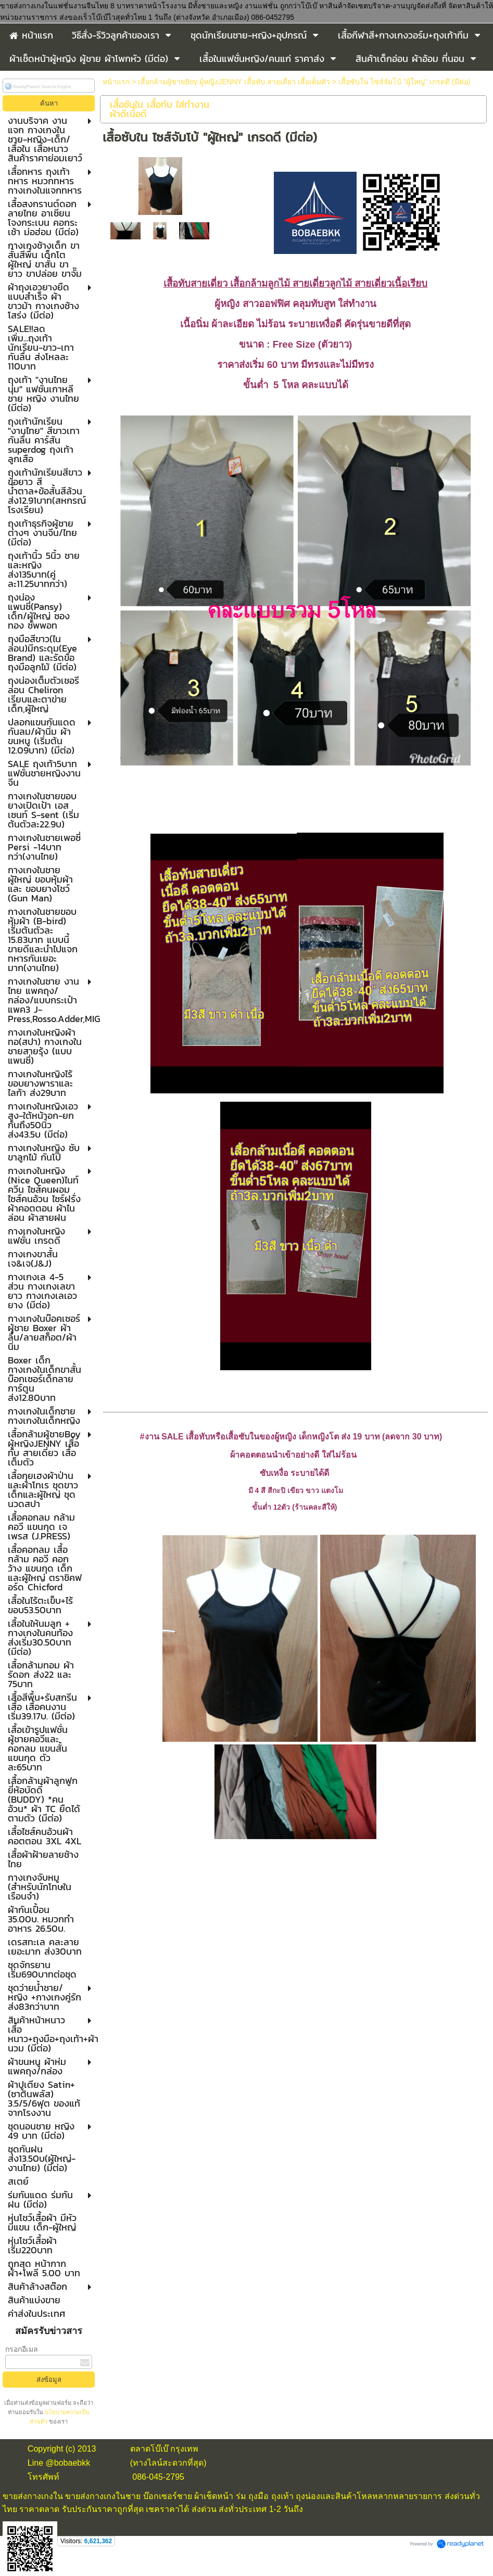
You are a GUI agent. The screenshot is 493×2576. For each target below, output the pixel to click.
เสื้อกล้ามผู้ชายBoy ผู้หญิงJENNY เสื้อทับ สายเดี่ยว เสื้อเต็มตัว (234, 82)
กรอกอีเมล (21, 2349)
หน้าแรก (116, 82)
